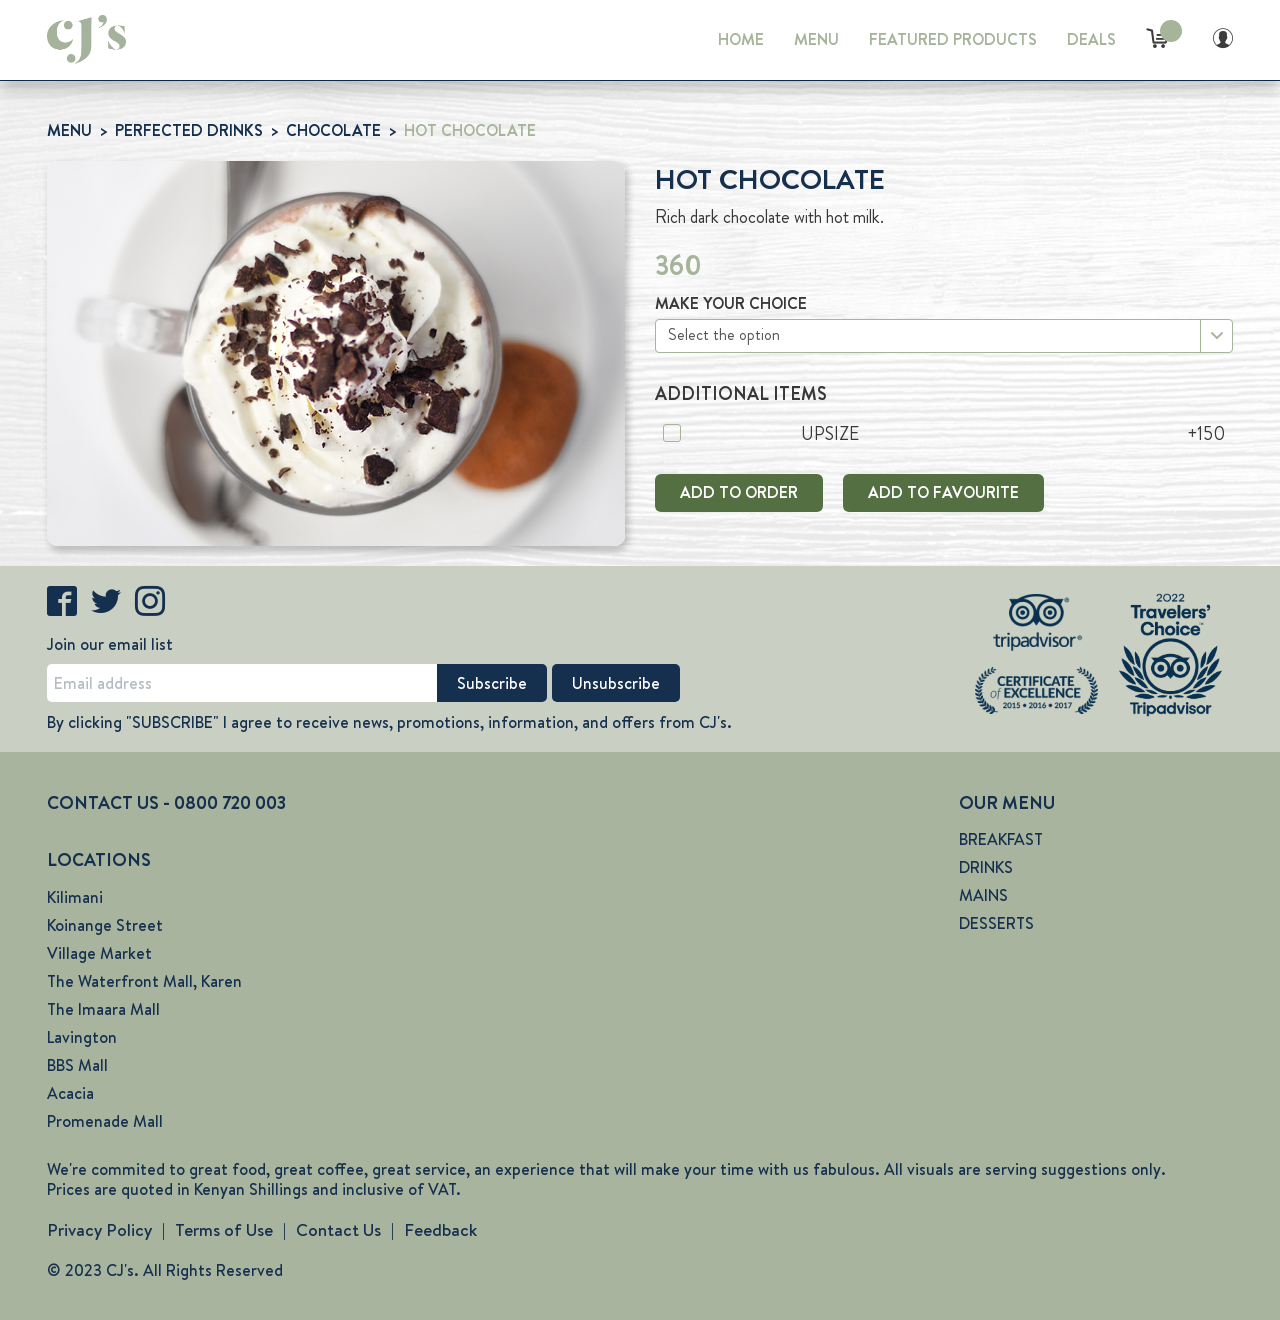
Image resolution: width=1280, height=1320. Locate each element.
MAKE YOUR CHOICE (731, 304)
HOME (741, 39)
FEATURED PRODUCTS (953, 39)
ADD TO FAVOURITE (943, 492)
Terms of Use (224, 1230)
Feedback (440, 1230)
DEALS (1091, 39)
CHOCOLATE (333, 130)
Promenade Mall (105, 1121)
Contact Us (338, 1230)
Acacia (70, 1093)
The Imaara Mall (103, 1009)
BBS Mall (77, 1065)
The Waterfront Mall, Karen (144, 981)
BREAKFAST (1001, 839)
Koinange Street (105, 925)
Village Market (99, 953)
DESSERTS (996, 923)
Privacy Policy (99, 1230)
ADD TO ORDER (739, 492)
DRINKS (986, 867)
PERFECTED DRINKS (189, 130)
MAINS (983, 895)
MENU (816, 39)
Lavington (82, 1037)
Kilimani (75, 897)
